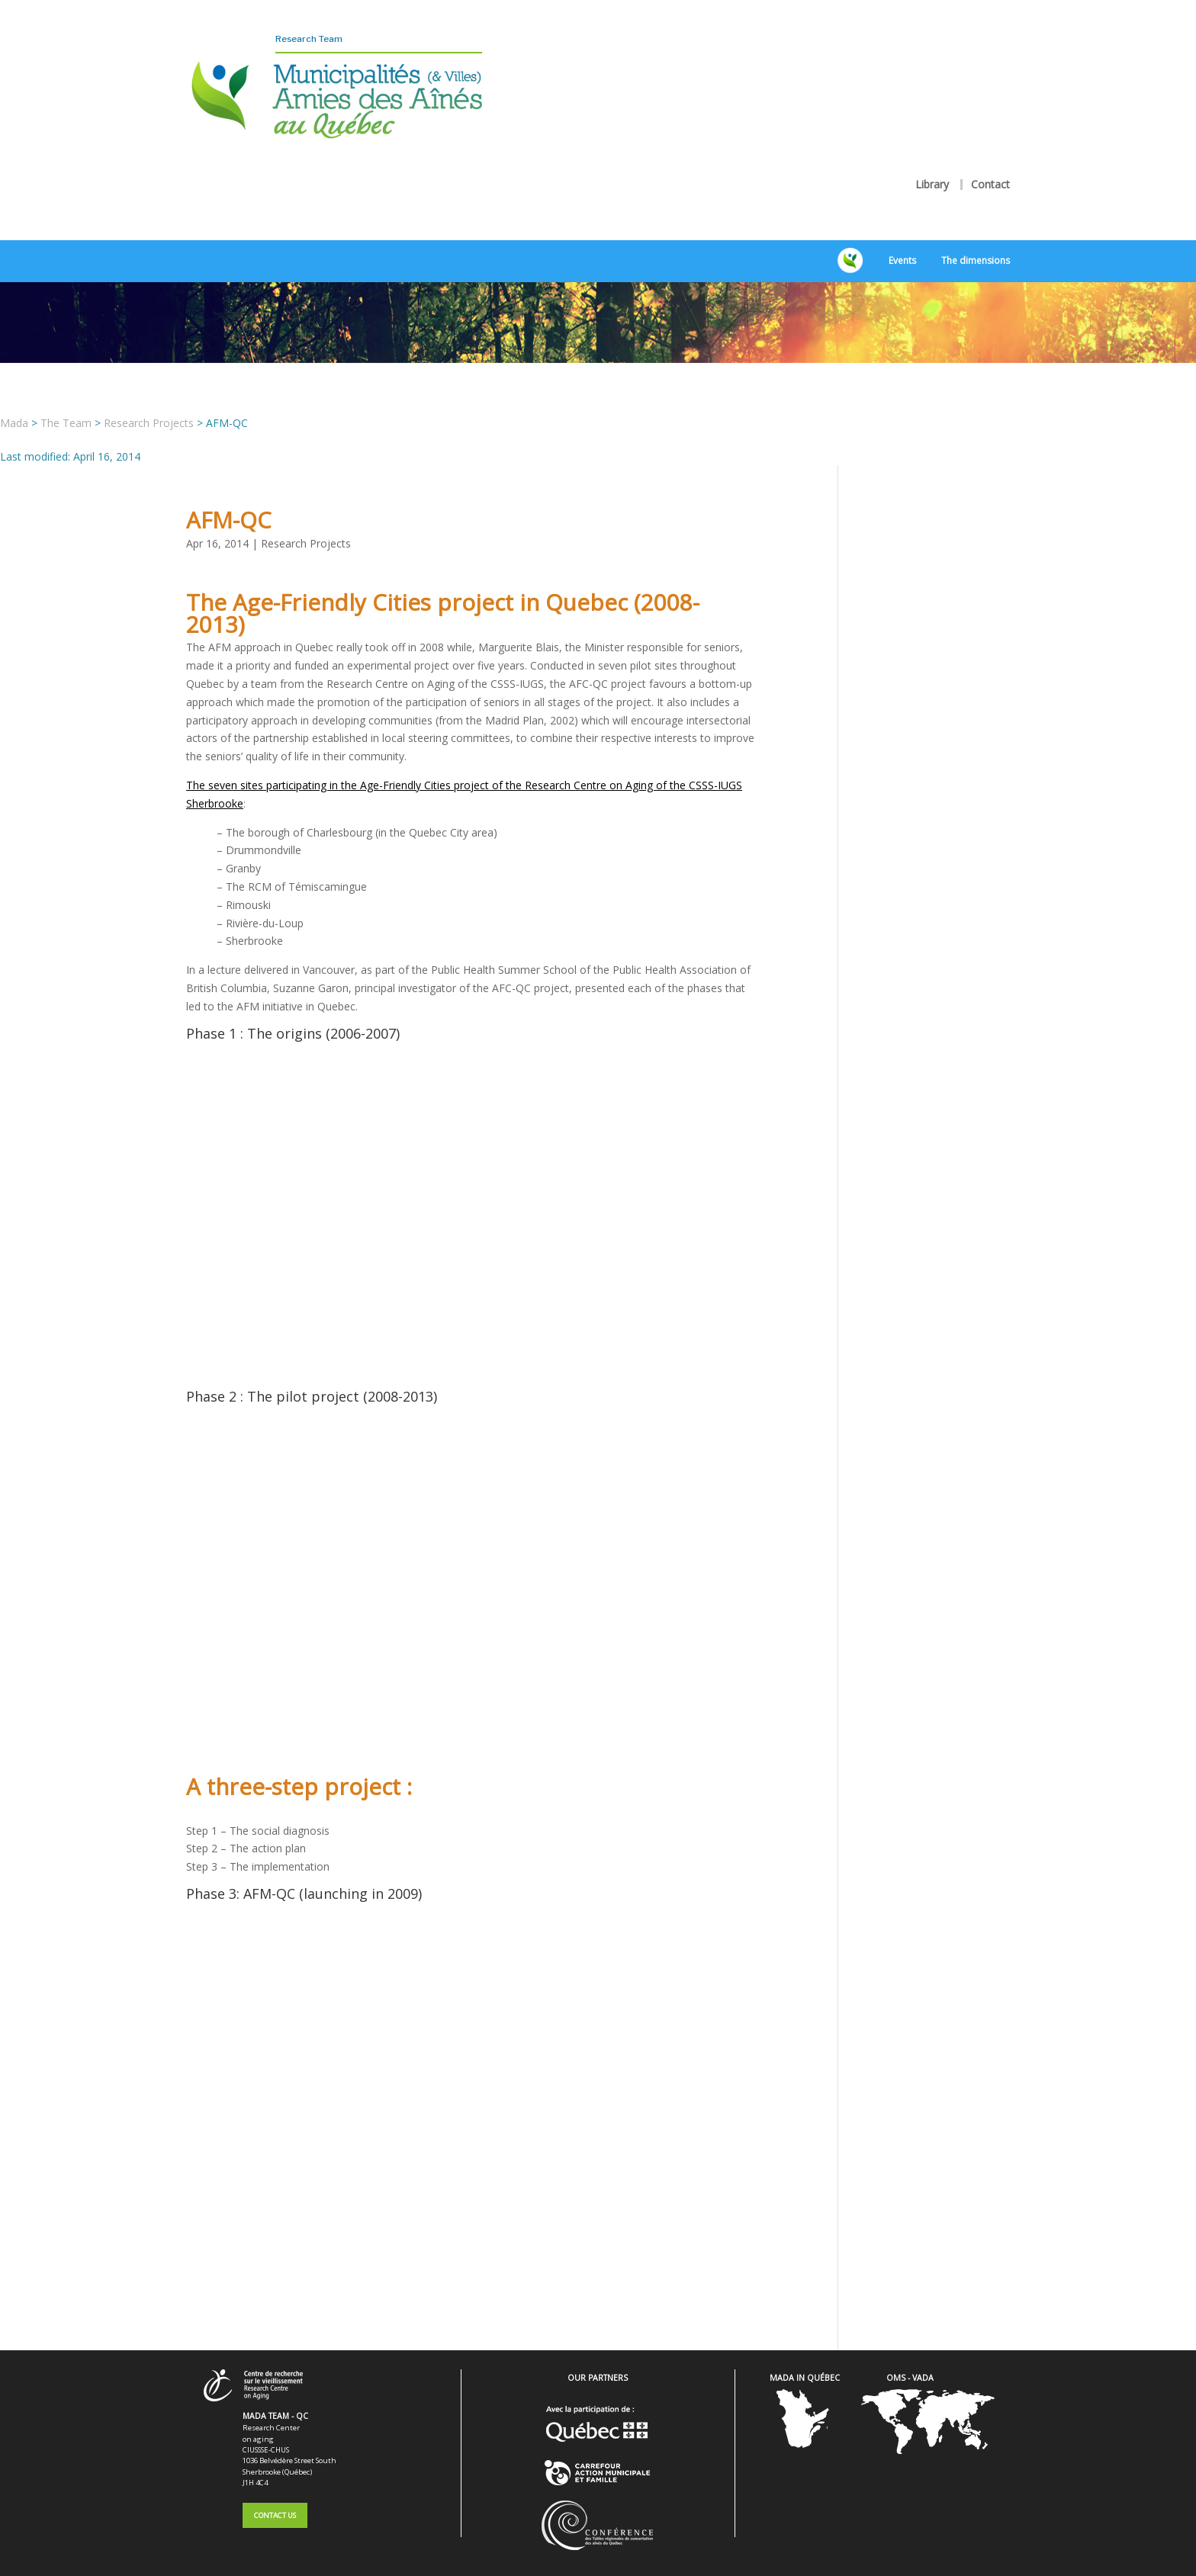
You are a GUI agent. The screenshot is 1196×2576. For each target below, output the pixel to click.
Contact (990, 144)
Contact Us (275, 2475)
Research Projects (306, 503)
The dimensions (975, 220)
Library (932, 144)
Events (902, 220)
